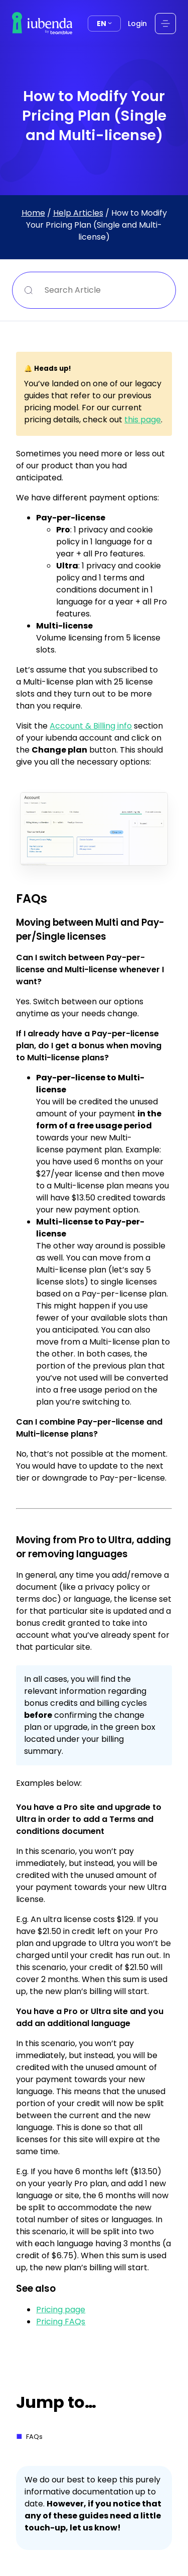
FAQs (34, 2436)
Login (137, 24)
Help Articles (78, 213)
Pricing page (60, 2309)
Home (33, 213)
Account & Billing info (91, 726)
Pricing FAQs (60, 2321)
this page (142, 419)
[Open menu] (165, 23)
